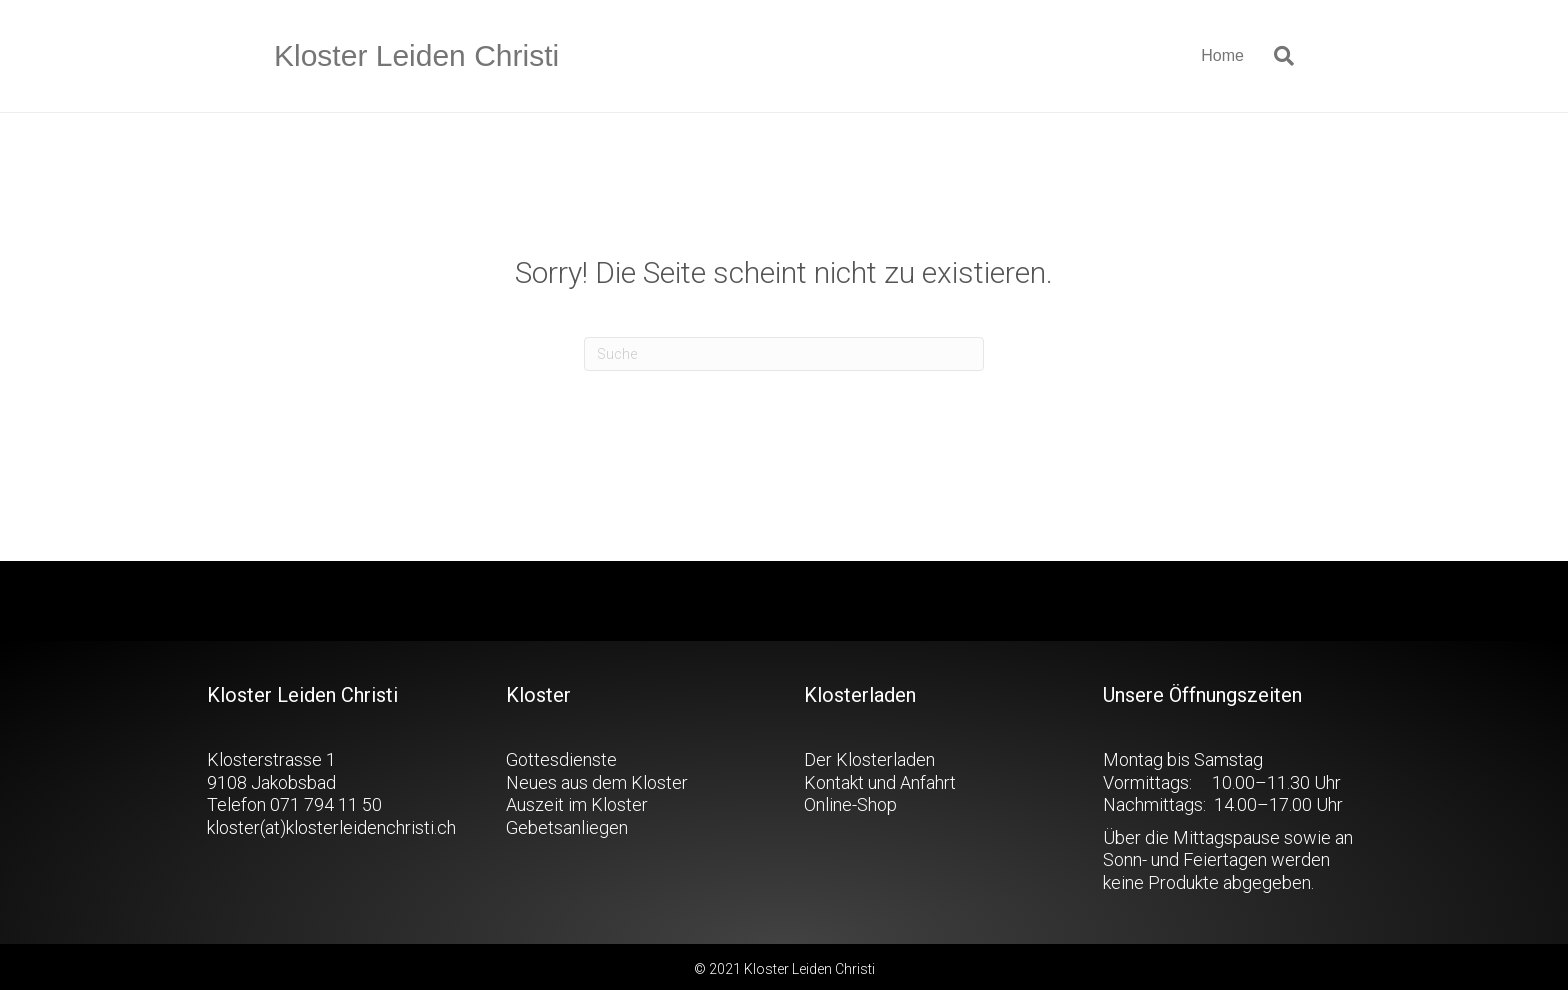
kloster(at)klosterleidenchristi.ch (331, 827)
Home (1222, 55)
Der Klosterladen (869, 759)
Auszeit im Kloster (577, 804)
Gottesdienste (561, 759)
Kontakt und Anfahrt (880, 782)
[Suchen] (1276, 56)
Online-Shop (850, 804)
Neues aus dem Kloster (597, 782)
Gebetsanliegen (567, 827)
